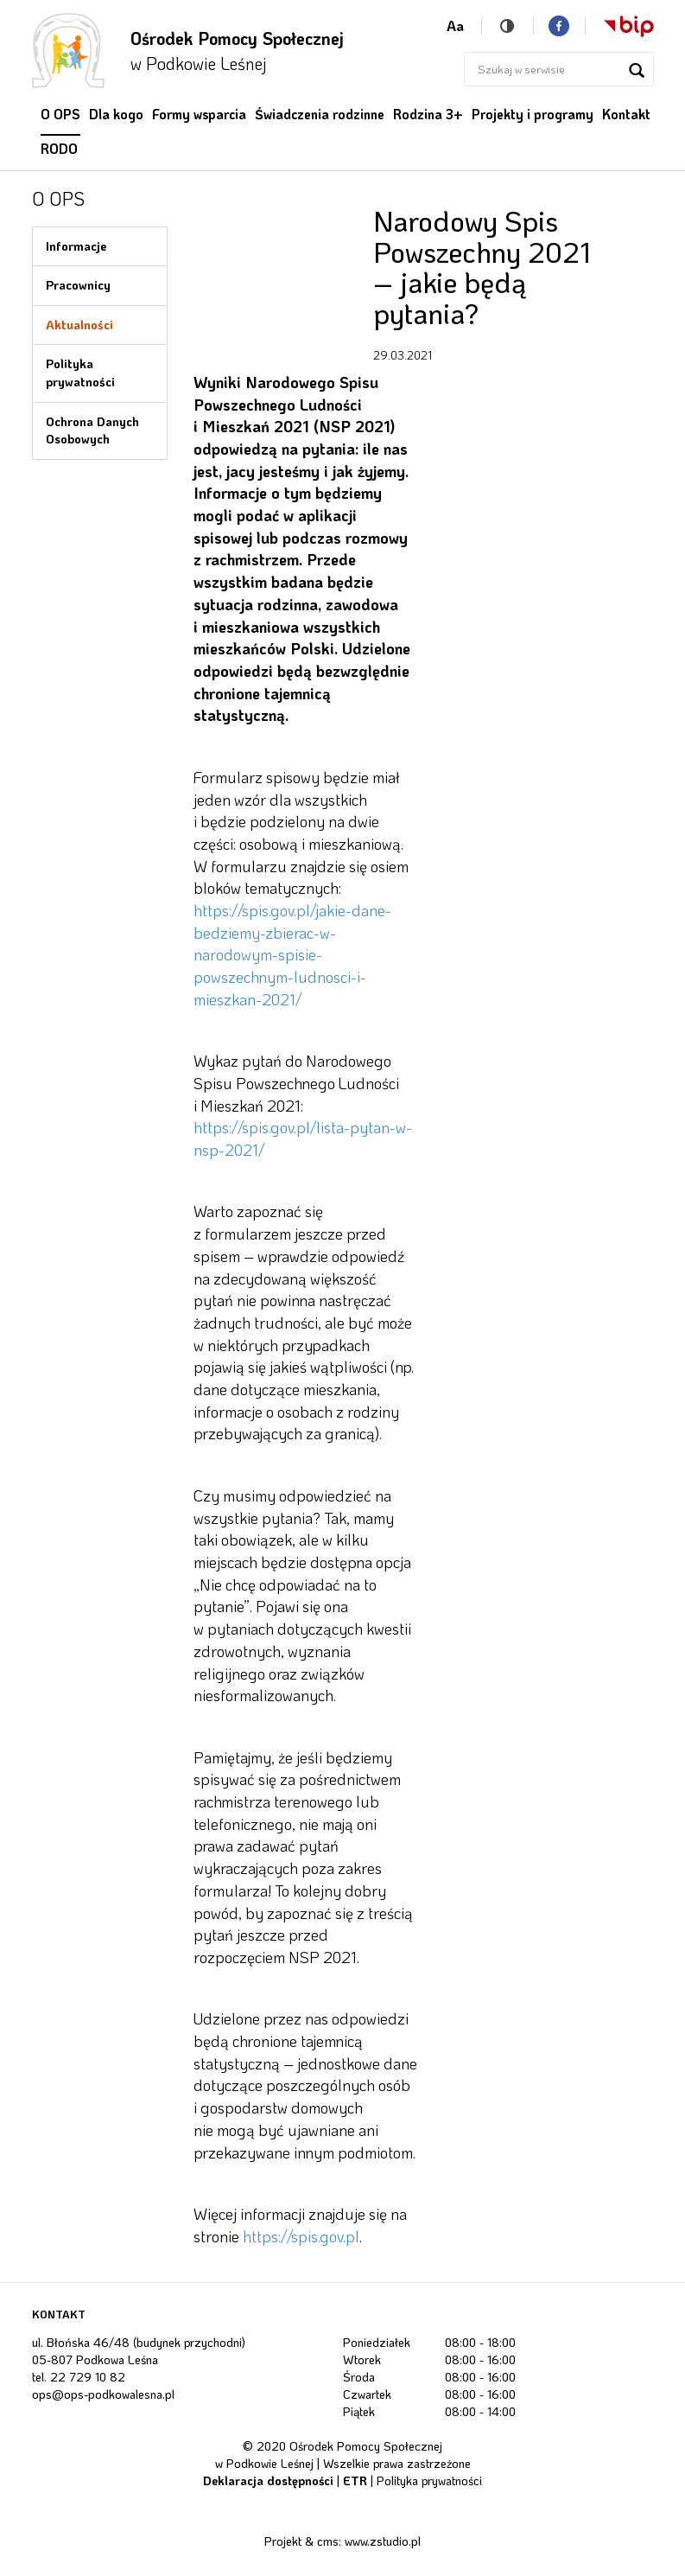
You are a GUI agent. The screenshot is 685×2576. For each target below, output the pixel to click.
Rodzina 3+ (428, 114)
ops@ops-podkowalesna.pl (103, 2394)
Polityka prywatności (80, 372)
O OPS (60, 114)
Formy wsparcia (199, 114)
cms (328, 2541)
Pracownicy (78, 285)
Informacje (76, 246)
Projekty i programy (532, 114)
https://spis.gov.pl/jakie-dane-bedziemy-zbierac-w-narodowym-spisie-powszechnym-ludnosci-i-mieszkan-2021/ (292, 955)
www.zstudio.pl (383, 2541)
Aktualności (79, 324)
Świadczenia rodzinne (319, 114)
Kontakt (626, 114)
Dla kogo (116, 114)
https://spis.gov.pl (301, 2236)
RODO (59, 148)
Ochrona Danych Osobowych (92, 430)
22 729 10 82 (87, 2377)
